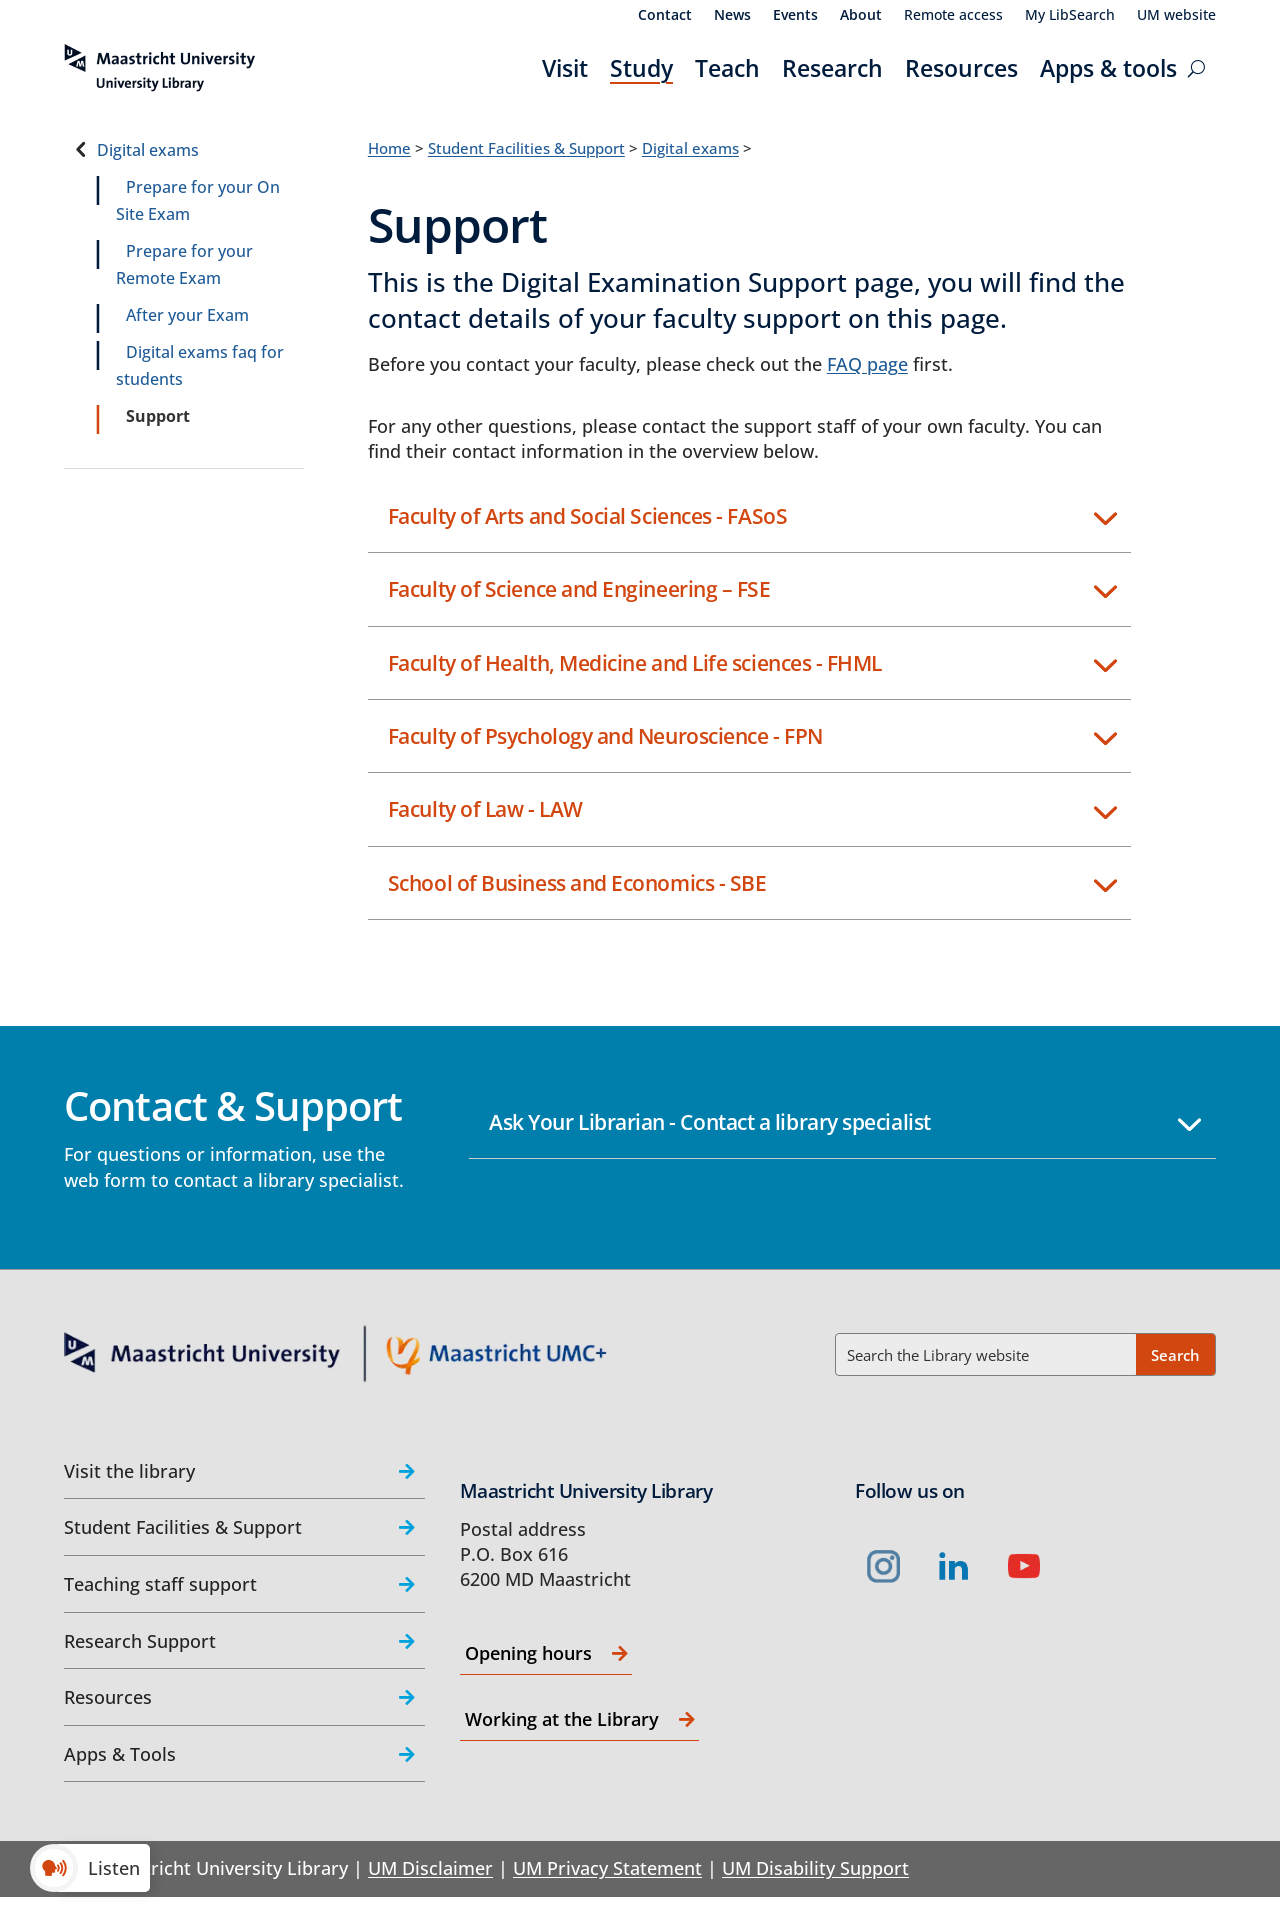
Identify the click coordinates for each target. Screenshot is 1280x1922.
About (861, 16)
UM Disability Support (815, 1868)
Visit (565, 68)
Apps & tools (1108, 68)
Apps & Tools (120, 1754)
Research (832, 68)
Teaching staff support (160, 1584)
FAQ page (867, 364)
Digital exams (148, 150)
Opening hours (528, 1653)
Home (389, 148)
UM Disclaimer (430, 1868)
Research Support (140, 1641)
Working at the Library (562, 1719)
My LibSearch (1070, 16)
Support (158, 416)
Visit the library (129, 1471)
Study (641, 68)
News (732, 16)
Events (795, 16)
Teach (727, 68)
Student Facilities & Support (526, 148)
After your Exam (187, 315)
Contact (665, 16)
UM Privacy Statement (607, 1868)
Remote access (953, 16)
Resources (961, 68)
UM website (1176, 16)
